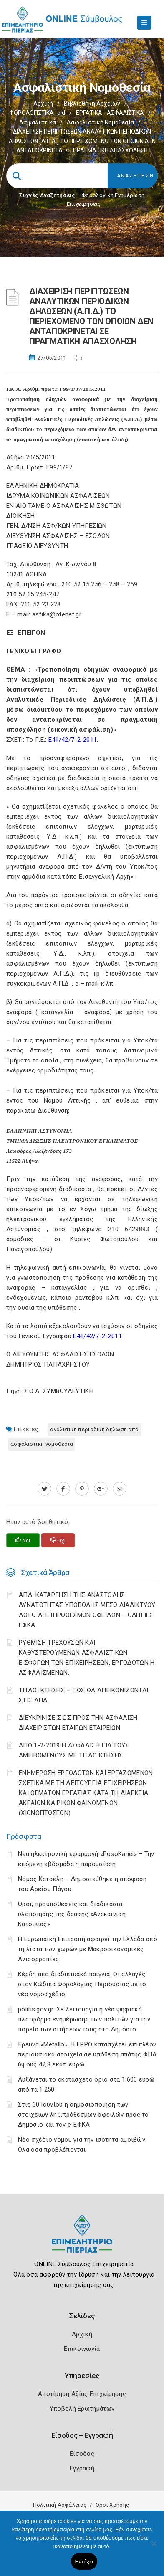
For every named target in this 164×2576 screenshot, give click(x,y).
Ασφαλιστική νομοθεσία (100, 122)
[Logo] (82, 2240)
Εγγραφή (82, 2468)
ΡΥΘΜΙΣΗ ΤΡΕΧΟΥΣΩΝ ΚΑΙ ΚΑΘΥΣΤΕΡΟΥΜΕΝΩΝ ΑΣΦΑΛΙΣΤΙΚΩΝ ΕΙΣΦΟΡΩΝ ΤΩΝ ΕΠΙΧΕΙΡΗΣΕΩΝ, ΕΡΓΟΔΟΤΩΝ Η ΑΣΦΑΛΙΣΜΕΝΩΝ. (86, 1657)
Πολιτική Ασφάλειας (59, 2505)
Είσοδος (82, 2453)
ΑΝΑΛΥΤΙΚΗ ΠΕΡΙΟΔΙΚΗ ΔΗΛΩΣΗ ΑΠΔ (94, 1429)
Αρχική (43, 103)
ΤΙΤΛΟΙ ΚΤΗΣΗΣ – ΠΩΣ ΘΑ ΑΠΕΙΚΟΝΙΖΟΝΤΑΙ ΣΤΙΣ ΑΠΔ (83, 1695)
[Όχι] (153, 2547)
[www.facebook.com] (63, 1489)
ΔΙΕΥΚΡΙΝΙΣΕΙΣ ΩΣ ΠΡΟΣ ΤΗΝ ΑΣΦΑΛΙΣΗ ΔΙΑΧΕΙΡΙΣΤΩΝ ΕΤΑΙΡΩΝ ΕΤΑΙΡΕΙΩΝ (78, 1723)
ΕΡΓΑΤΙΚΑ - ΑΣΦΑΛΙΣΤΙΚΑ (110, 112)
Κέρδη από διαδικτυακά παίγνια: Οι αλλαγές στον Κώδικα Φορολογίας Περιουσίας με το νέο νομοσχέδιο (82, 1984)
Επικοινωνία (82, 2349)
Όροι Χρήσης (112, 2505)
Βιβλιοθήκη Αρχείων (92, 103)
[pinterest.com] (82, 1489)
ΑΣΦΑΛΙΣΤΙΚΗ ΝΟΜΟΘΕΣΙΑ (41, 1444)
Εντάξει (84, 2561)
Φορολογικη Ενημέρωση (112, 195)
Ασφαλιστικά (37, 122)
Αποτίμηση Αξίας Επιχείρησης (82, 2394)
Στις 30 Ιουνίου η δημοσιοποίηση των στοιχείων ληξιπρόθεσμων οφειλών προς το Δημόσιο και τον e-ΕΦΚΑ (83, 2114)
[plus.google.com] (100, 1489)
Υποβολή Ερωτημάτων (82, 2408)
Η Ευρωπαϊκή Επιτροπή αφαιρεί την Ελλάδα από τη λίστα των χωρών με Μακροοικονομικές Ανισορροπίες (87, 1949)
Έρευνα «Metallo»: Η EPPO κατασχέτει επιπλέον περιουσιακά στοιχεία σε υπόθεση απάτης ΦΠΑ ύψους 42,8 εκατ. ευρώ (87, 2054)
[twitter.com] (44, 1489)
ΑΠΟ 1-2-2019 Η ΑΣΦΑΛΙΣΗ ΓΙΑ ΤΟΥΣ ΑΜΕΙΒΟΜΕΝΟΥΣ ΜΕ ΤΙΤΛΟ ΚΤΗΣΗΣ (74, 1750)
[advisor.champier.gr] (119, 1489)
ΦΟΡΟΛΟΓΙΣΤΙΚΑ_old (37, 112)
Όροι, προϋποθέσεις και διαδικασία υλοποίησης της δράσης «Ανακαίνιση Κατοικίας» (72, 1914)
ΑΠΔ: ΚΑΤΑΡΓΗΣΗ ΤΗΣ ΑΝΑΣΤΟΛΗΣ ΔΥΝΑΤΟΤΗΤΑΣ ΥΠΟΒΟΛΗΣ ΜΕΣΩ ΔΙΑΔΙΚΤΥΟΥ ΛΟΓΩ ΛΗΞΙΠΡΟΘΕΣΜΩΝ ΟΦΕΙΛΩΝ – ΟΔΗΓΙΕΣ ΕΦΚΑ (87, 1610)
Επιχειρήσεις (84, 204)
